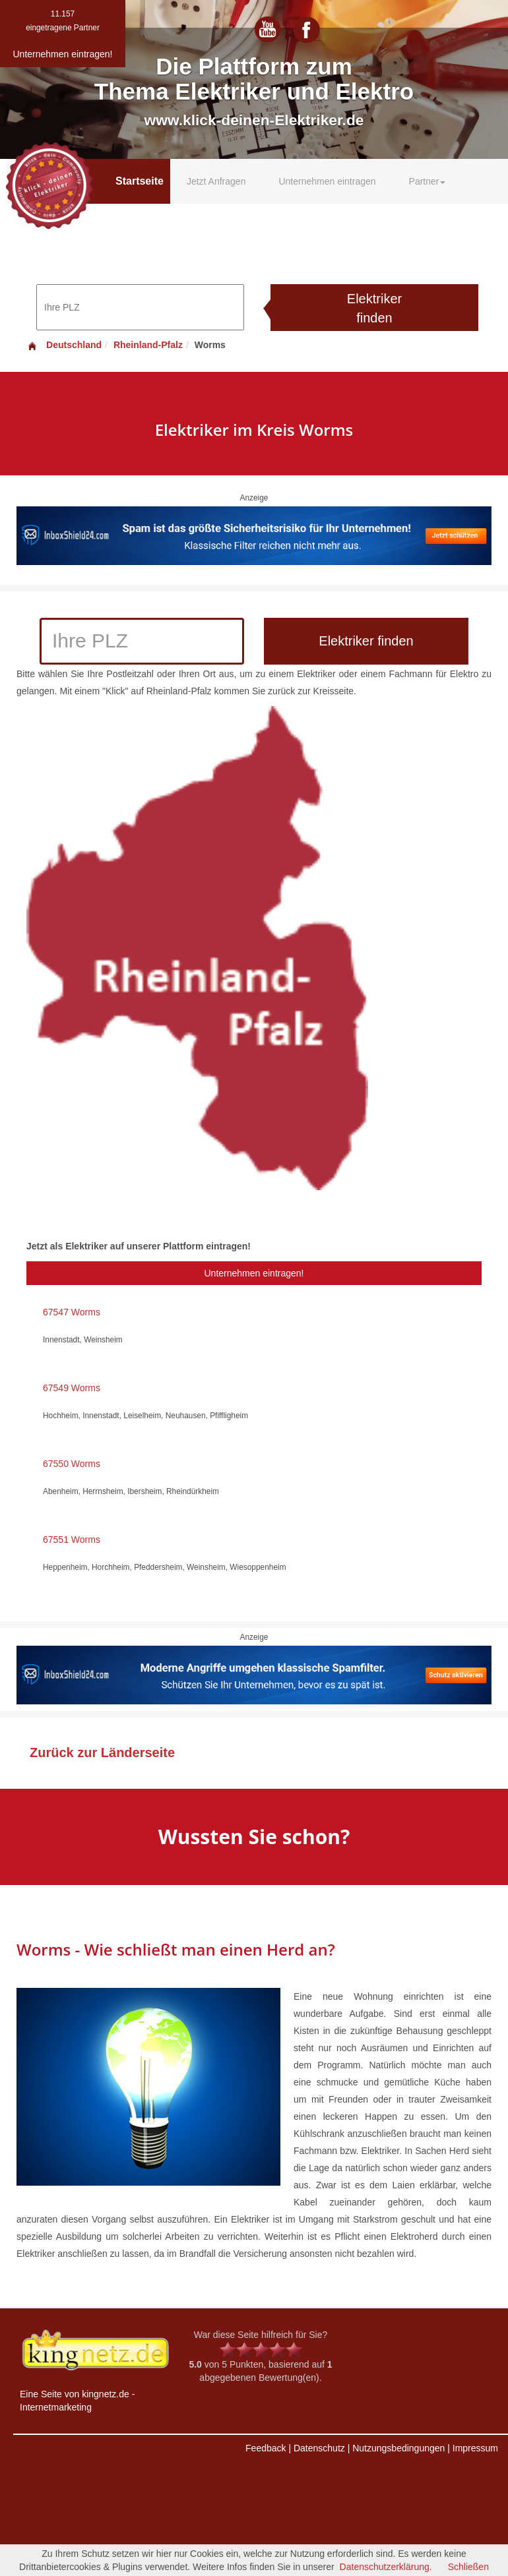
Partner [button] (427, 181)
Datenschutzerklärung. (386, 2566)
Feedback (265, 2448)
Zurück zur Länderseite (102, 1752)
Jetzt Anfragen (216, 181)
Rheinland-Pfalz (148, 345)
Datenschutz (319, 2448)
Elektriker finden (374, 308)
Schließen (468, 2566)
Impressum (475, 2448)
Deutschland (64, 345)
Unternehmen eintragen (326, 181)
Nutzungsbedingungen (398, 2448)
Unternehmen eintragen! (254, 1273)
